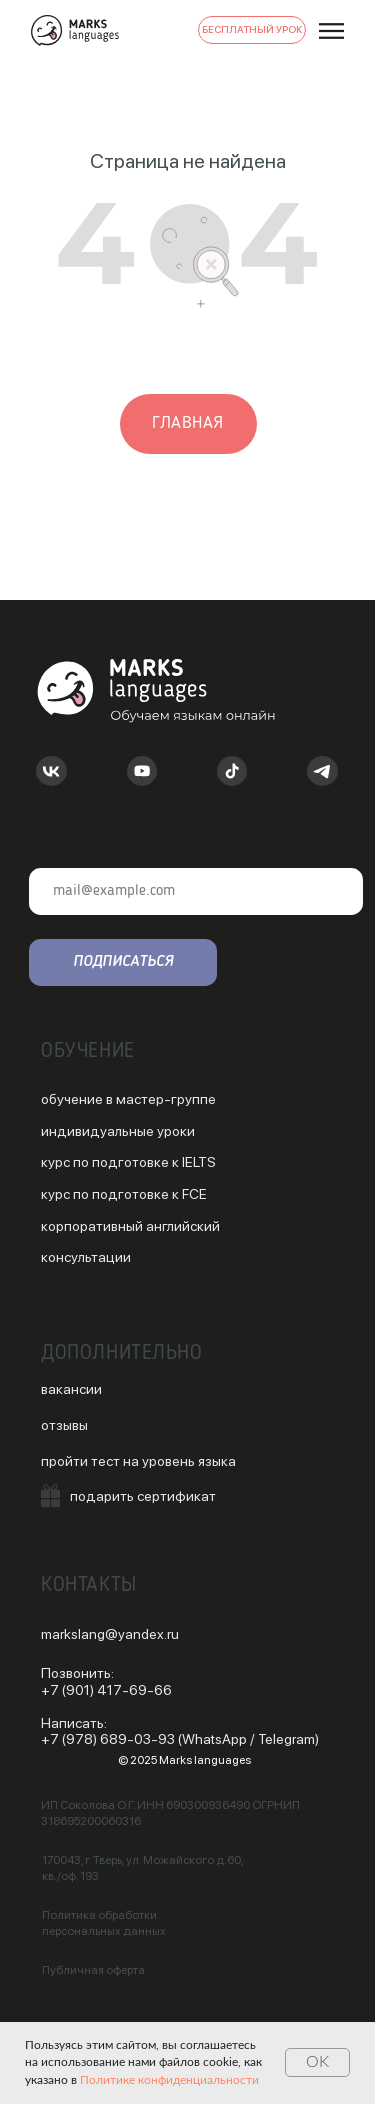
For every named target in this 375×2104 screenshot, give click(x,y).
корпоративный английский (130, 1226)
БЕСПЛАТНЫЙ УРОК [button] (252, 29)
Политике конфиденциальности (169, 2080)
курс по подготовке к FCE (124, 1194)
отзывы (64, 1425)
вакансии (71, 1389)
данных (144, 1931)
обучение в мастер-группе (128, 1099)
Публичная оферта (93, 1970)
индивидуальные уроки (118, 1131)
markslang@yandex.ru (110, 1634)
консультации (86, 1257)
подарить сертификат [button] (143, 1496)
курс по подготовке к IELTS (128, 1162)
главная (188, 423)
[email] (196, 891)
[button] (50, 1495)
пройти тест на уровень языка (138, 1461)
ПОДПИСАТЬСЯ (123, 962)
